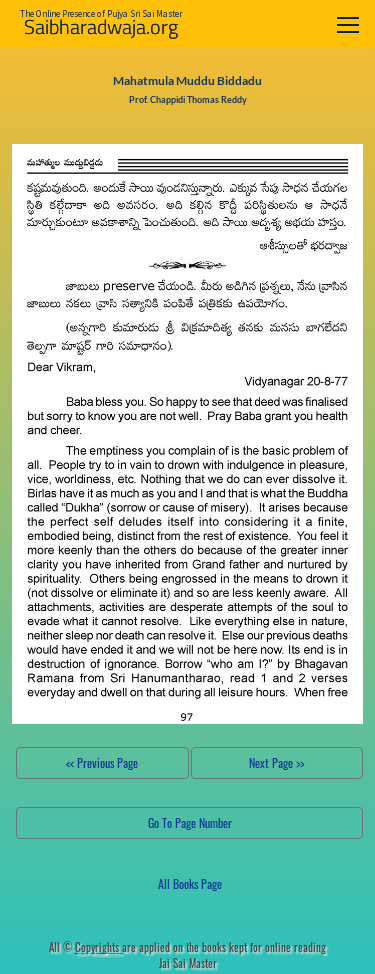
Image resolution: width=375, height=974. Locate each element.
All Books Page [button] (190, 883)
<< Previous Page (102, 762)
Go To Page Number (190, 822)
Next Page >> (276, 762)
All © (85, 947)
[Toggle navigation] (348, 24)
